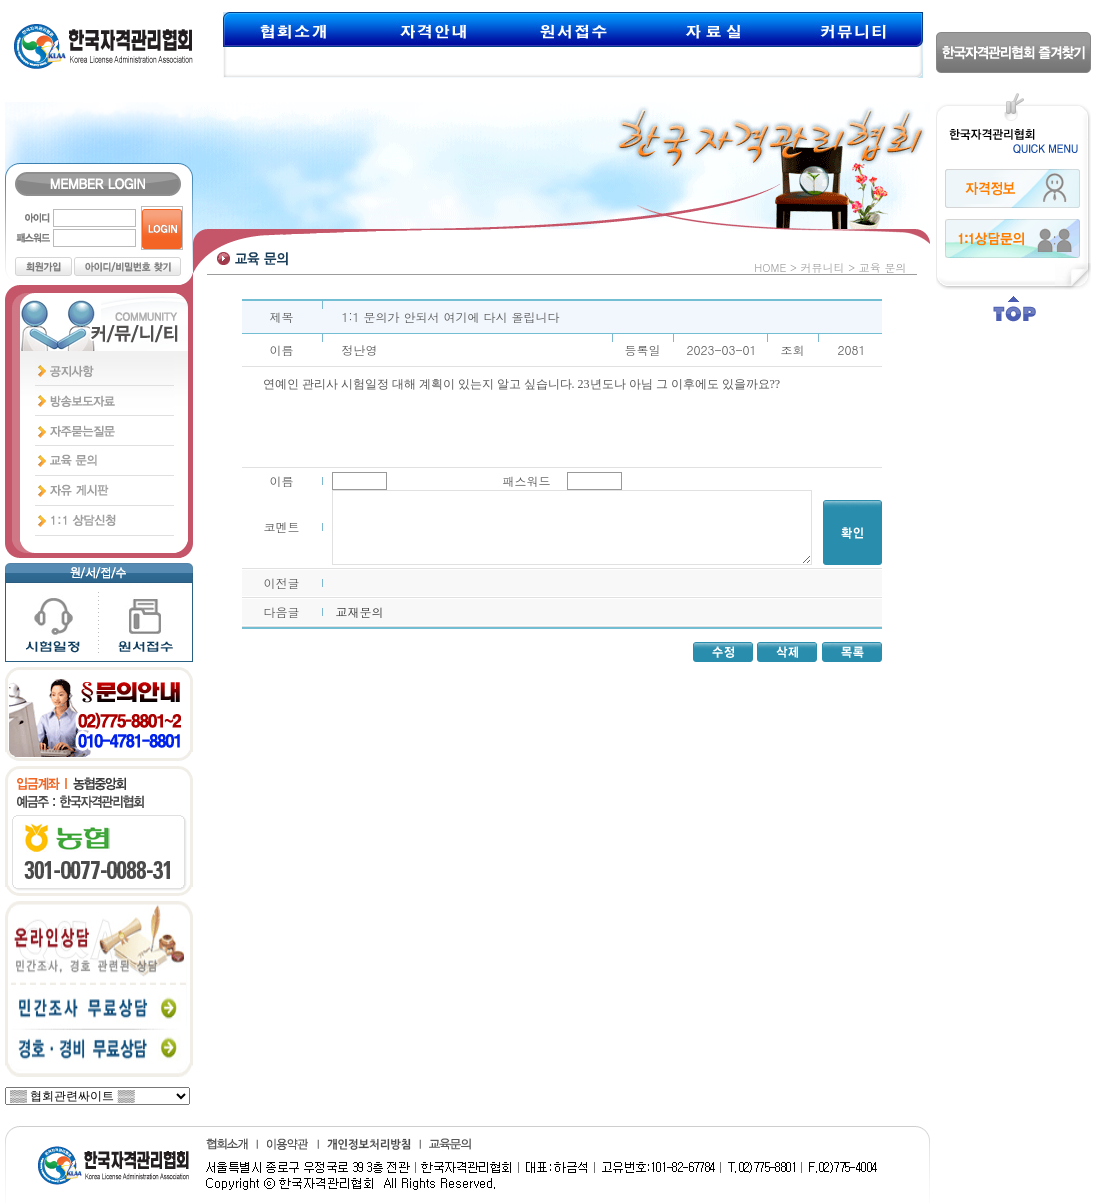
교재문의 (360, 611)
